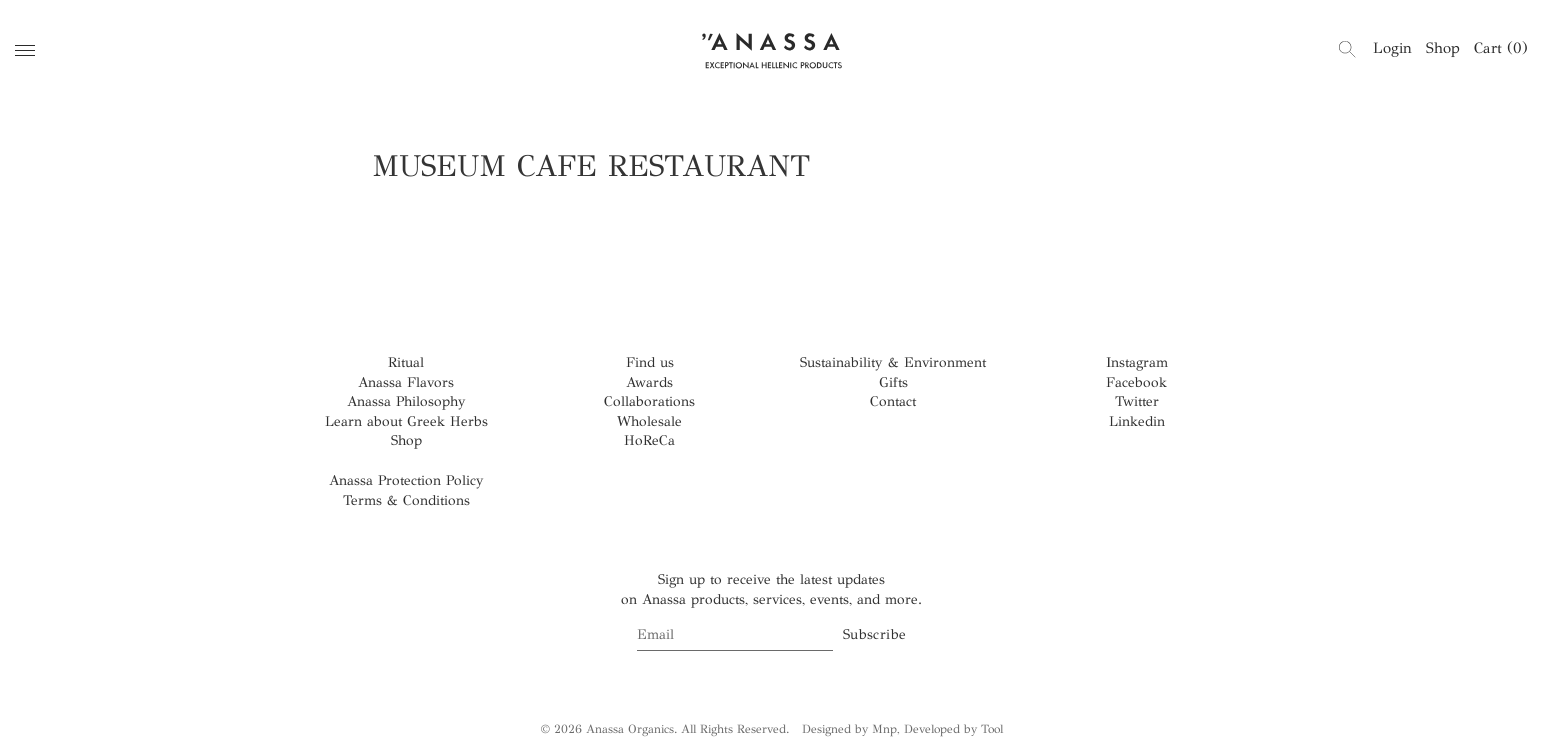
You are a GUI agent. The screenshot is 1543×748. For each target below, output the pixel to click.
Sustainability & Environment (893, 362)
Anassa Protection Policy (406, 480)
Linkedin (1137, 421)
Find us (650, 362)
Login (1392, 48)
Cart (1501, 48)
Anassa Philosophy (406, 401)
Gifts (893, 382)
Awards (649, 382)
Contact (893, 401)
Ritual (406, 362)
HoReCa (649, 440)
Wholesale (649, 421)
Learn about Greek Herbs (406, 421)
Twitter (1137, 401)
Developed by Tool (953, 729)
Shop (1443, 48)
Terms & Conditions (406, 500)
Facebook (1136, 382)
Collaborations (649, 401)
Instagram (1137, 362)
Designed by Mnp (849, 729)
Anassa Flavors (406, 382)
